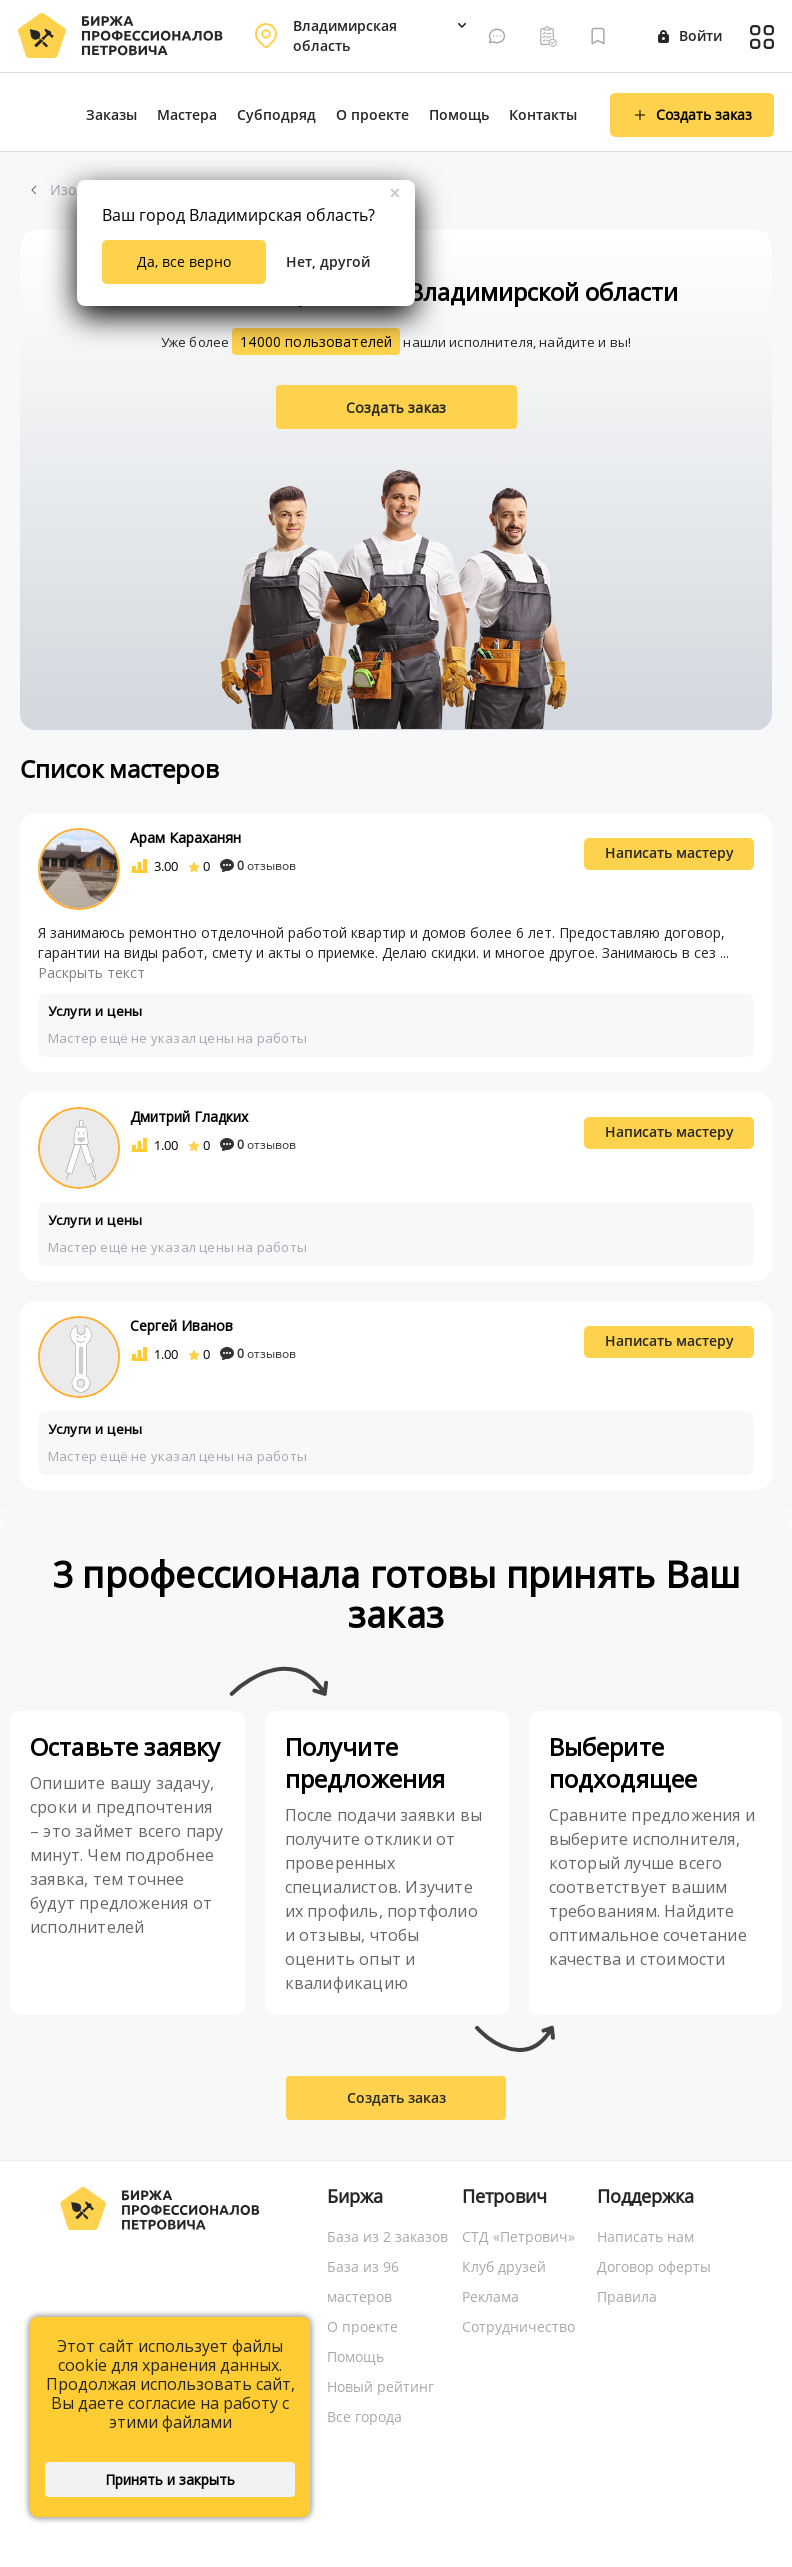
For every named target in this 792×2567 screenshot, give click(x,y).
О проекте (372, 114)
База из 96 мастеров (363, 2281)
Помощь (459, 114)
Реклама (490, 2296)
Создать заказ (396, 407)
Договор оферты (654, 2266)
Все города (364, 2416)
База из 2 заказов (387, 2236)
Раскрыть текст (91, 972)
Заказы (111, 114)
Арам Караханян (185, 837)
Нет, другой (328, 261)
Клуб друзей (504, 2266)
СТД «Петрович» (518, 2236)
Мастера (187, 114)
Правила (627, 2296)
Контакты (543, 114)
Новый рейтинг (380, 2386)
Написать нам (645, 2236)
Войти (690, 35)
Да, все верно (184, 261)
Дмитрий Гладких (189, 1116)
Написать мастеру (669, 852)
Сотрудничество (518, 2326)
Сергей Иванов (181, 1325)
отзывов (258, 865)
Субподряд (276, 114)
